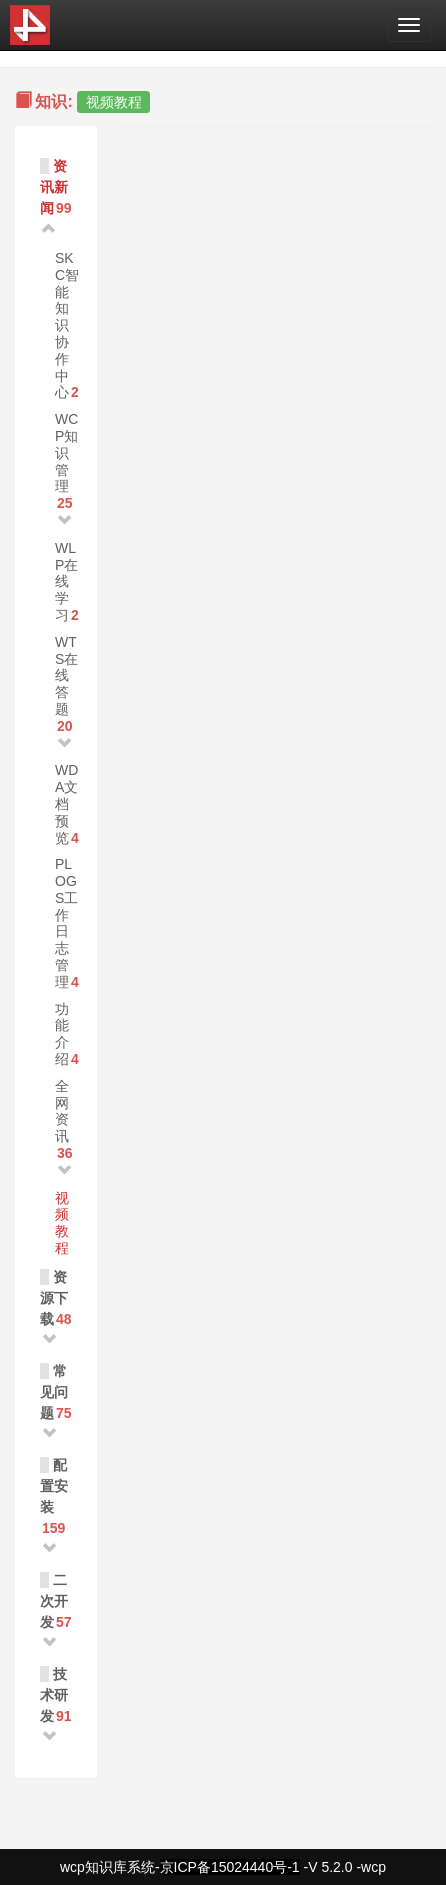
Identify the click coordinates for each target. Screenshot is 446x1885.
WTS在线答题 (66, 675)
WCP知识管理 (66, 452)
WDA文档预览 (66, 803)
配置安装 (54, 1486)
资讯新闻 (54, 187)
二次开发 (54, 1601)
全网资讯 (62, 1111)
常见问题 (54, 1392)
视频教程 (62, 1223)
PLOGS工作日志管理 (66, 923)
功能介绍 (62, 1034)
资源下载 (54, 1298)
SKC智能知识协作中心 (67, 325)
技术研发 (54, 1695)
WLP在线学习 (66, 581)
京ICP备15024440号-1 (230, 1867)
